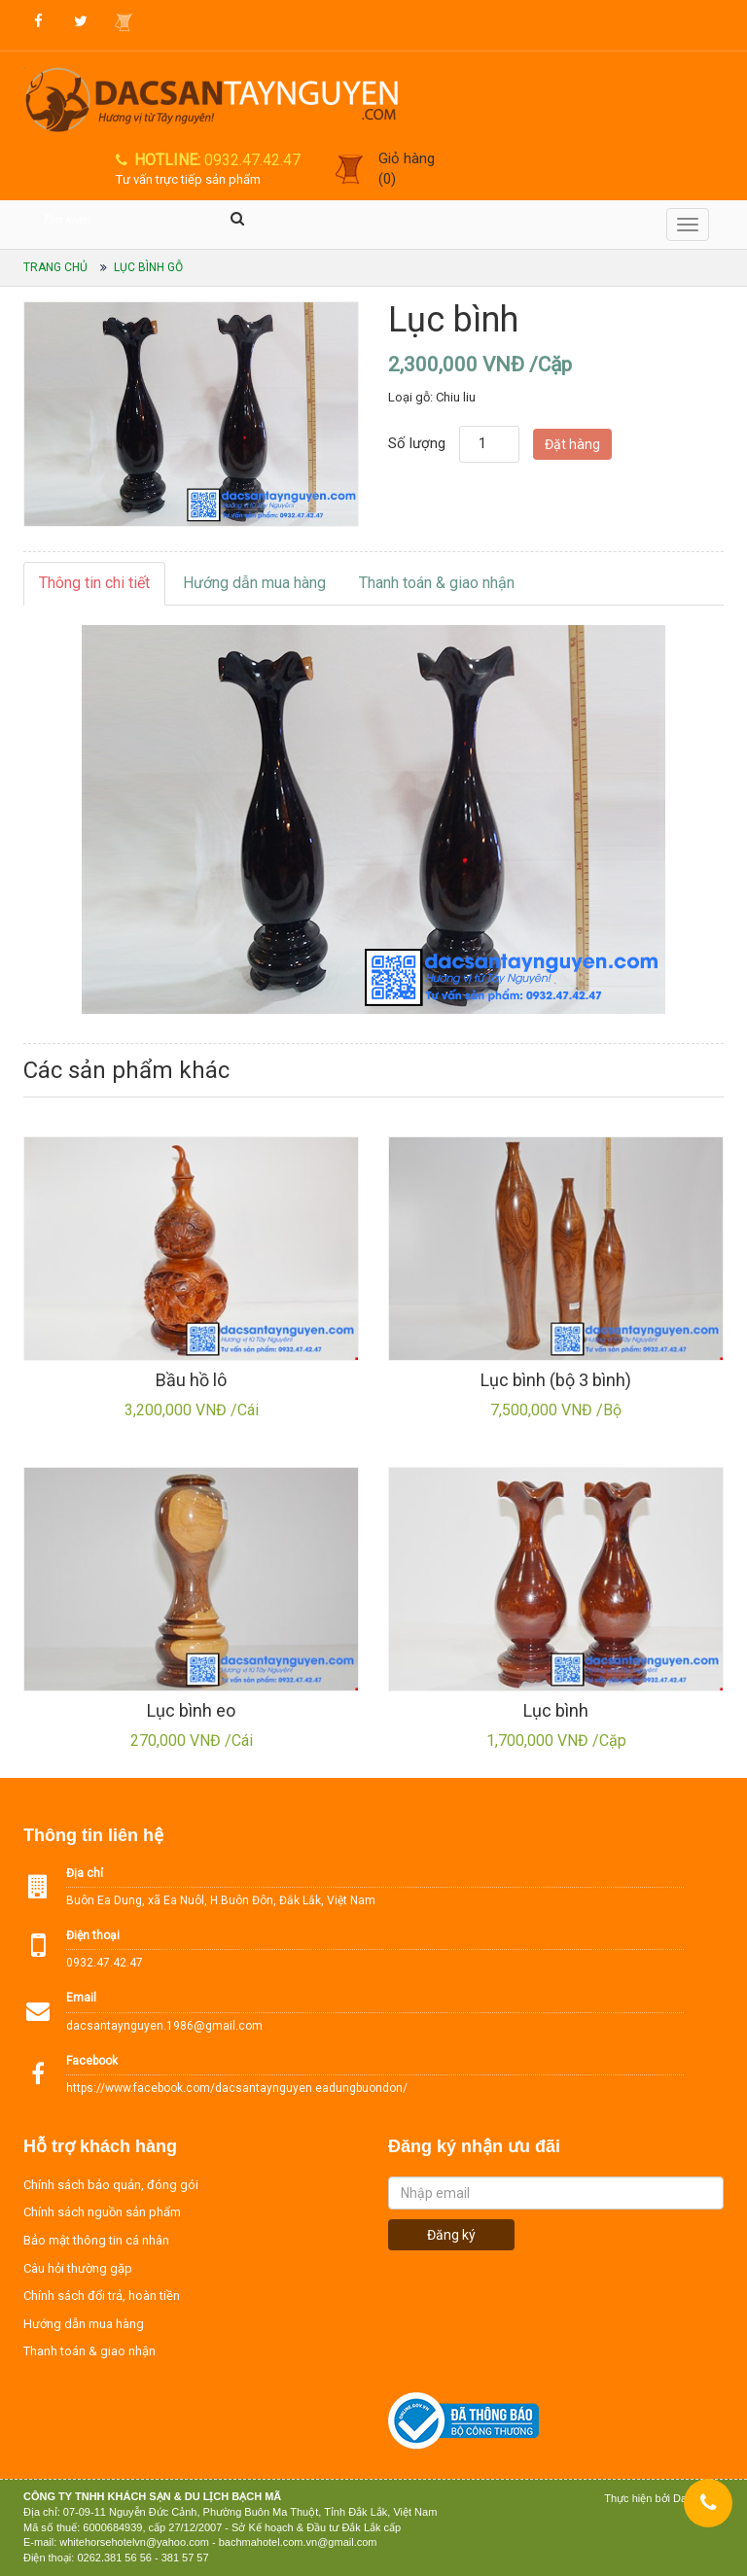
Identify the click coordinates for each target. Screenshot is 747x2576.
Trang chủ (55, 267)
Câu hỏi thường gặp (77, 2268)
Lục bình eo (191, 1710)
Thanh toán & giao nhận (437, 583)
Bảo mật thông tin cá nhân (96, 2240)
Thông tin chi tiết (94, 583)
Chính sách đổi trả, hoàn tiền (101, 2295)
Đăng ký (451, 2235)
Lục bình (555, 1710)
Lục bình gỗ (148, 267)
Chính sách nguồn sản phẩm (102, 2212)
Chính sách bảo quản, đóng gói (110, 2184)
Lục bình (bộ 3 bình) (555, 1380)
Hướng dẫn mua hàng (254, 583)
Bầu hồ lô (191, 1380)
